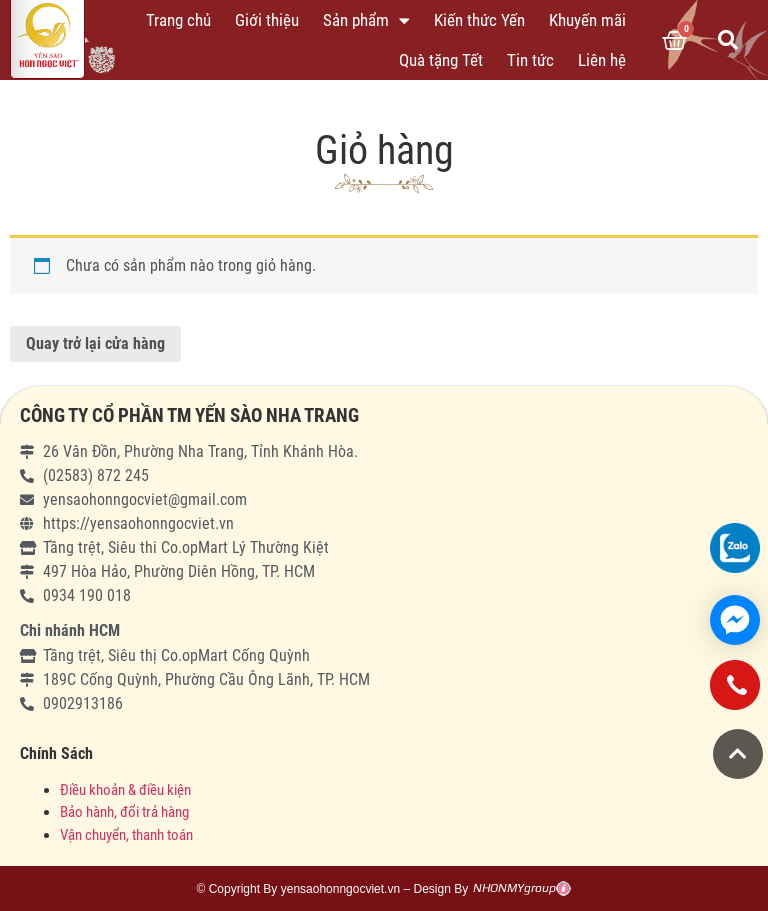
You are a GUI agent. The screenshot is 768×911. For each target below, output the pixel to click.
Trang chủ (178, 20)
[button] (738, 754)
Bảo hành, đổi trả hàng (124, 812)
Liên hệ (602, 60)
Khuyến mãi (587, 20)
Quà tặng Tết (441, 60)
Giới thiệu (267, 20)
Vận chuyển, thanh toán (126, 835)
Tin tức (530, 60)
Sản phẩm (366, 20)
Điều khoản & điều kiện (125, 790)
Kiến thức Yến (479, 20)
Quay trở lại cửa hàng (95, 343)
